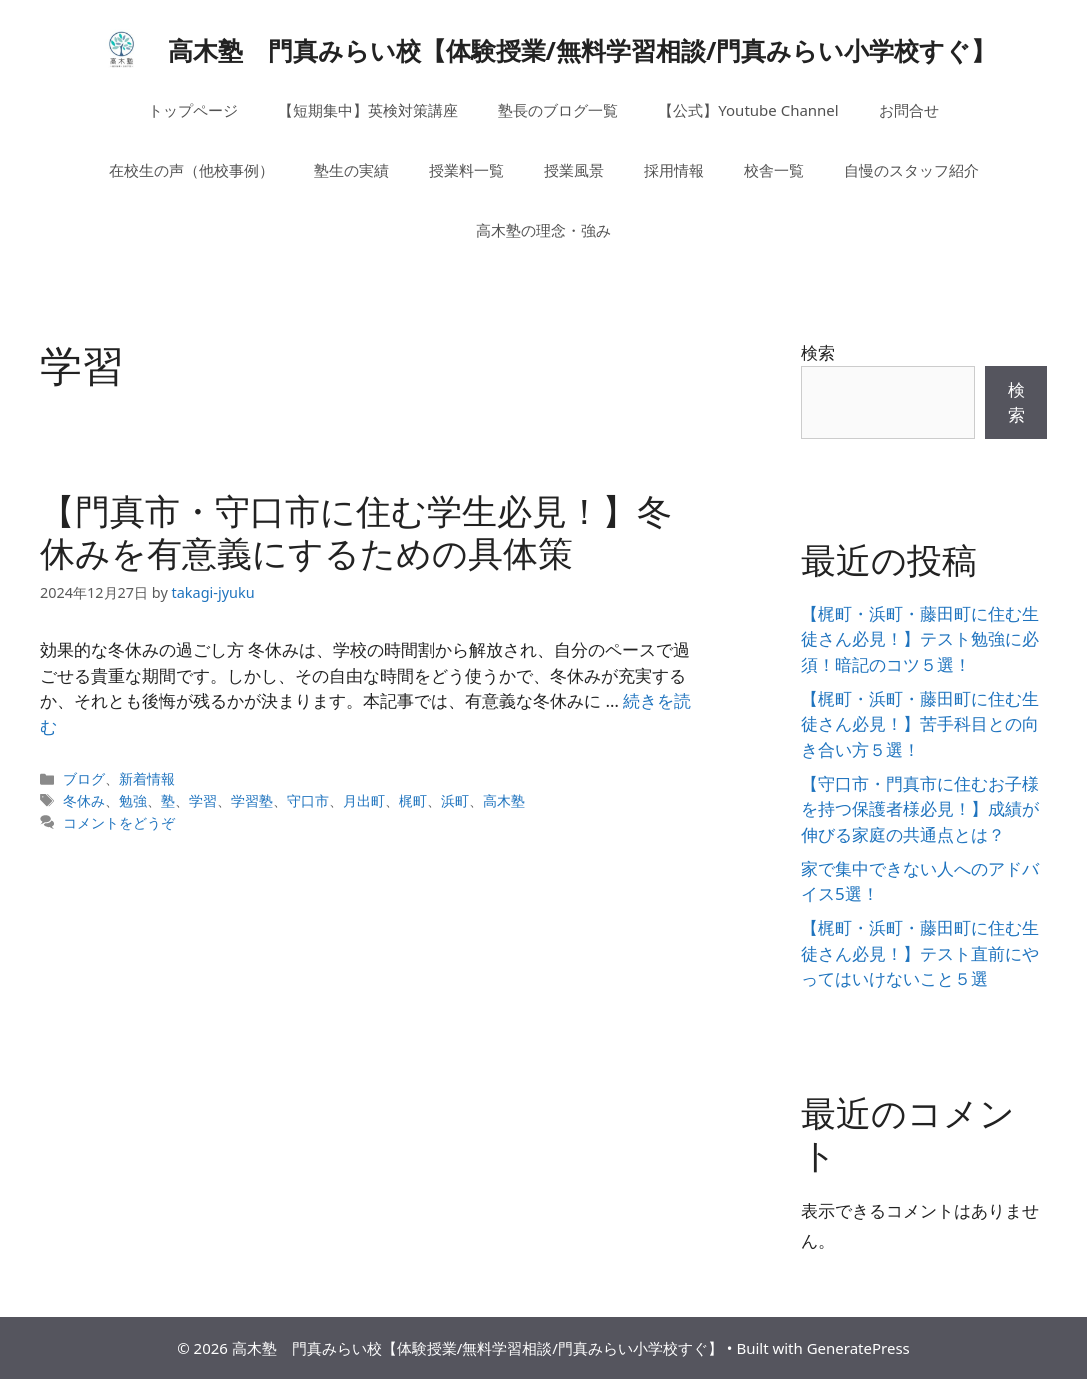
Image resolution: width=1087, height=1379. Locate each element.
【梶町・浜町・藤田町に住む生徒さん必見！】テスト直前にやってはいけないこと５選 (920, 953)
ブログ (84, 778)
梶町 (413, 800)
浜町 (455, 800)
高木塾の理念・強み (543, 230)
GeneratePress (858, 1348)
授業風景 (574, 170)
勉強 (133, 800)
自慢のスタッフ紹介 (911, 170)
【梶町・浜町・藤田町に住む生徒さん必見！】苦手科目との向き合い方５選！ (920, 724)
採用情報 (674, 170)
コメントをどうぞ (119, 822)
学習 (203, 800)
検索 (818, 352)
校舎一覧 (774, 170)
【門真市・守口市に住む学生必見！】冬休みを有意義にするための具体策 (356, 531)
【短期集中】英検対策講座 (368, 110)
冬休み (84, 800)
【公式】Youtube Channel (748, 110)
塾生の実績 (351, 170)
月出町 (364, 800)
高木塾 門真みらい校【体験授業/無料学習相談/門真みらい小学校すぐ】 (582, 50)
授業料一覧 (466, 170)
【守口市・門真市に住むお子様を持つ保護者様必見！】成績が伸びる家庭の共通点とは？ (920, 809)
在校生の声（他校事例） (191, 170)
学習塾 (252, 800)
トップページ (193, 110)
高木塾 (504, 800)
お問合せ (909, 110)
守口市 (308, 800)
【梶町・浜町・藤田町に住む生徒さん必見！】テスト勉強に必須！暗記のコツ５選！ (920, 639)
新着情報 (147, 778)
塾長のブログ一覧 (558, 110)
